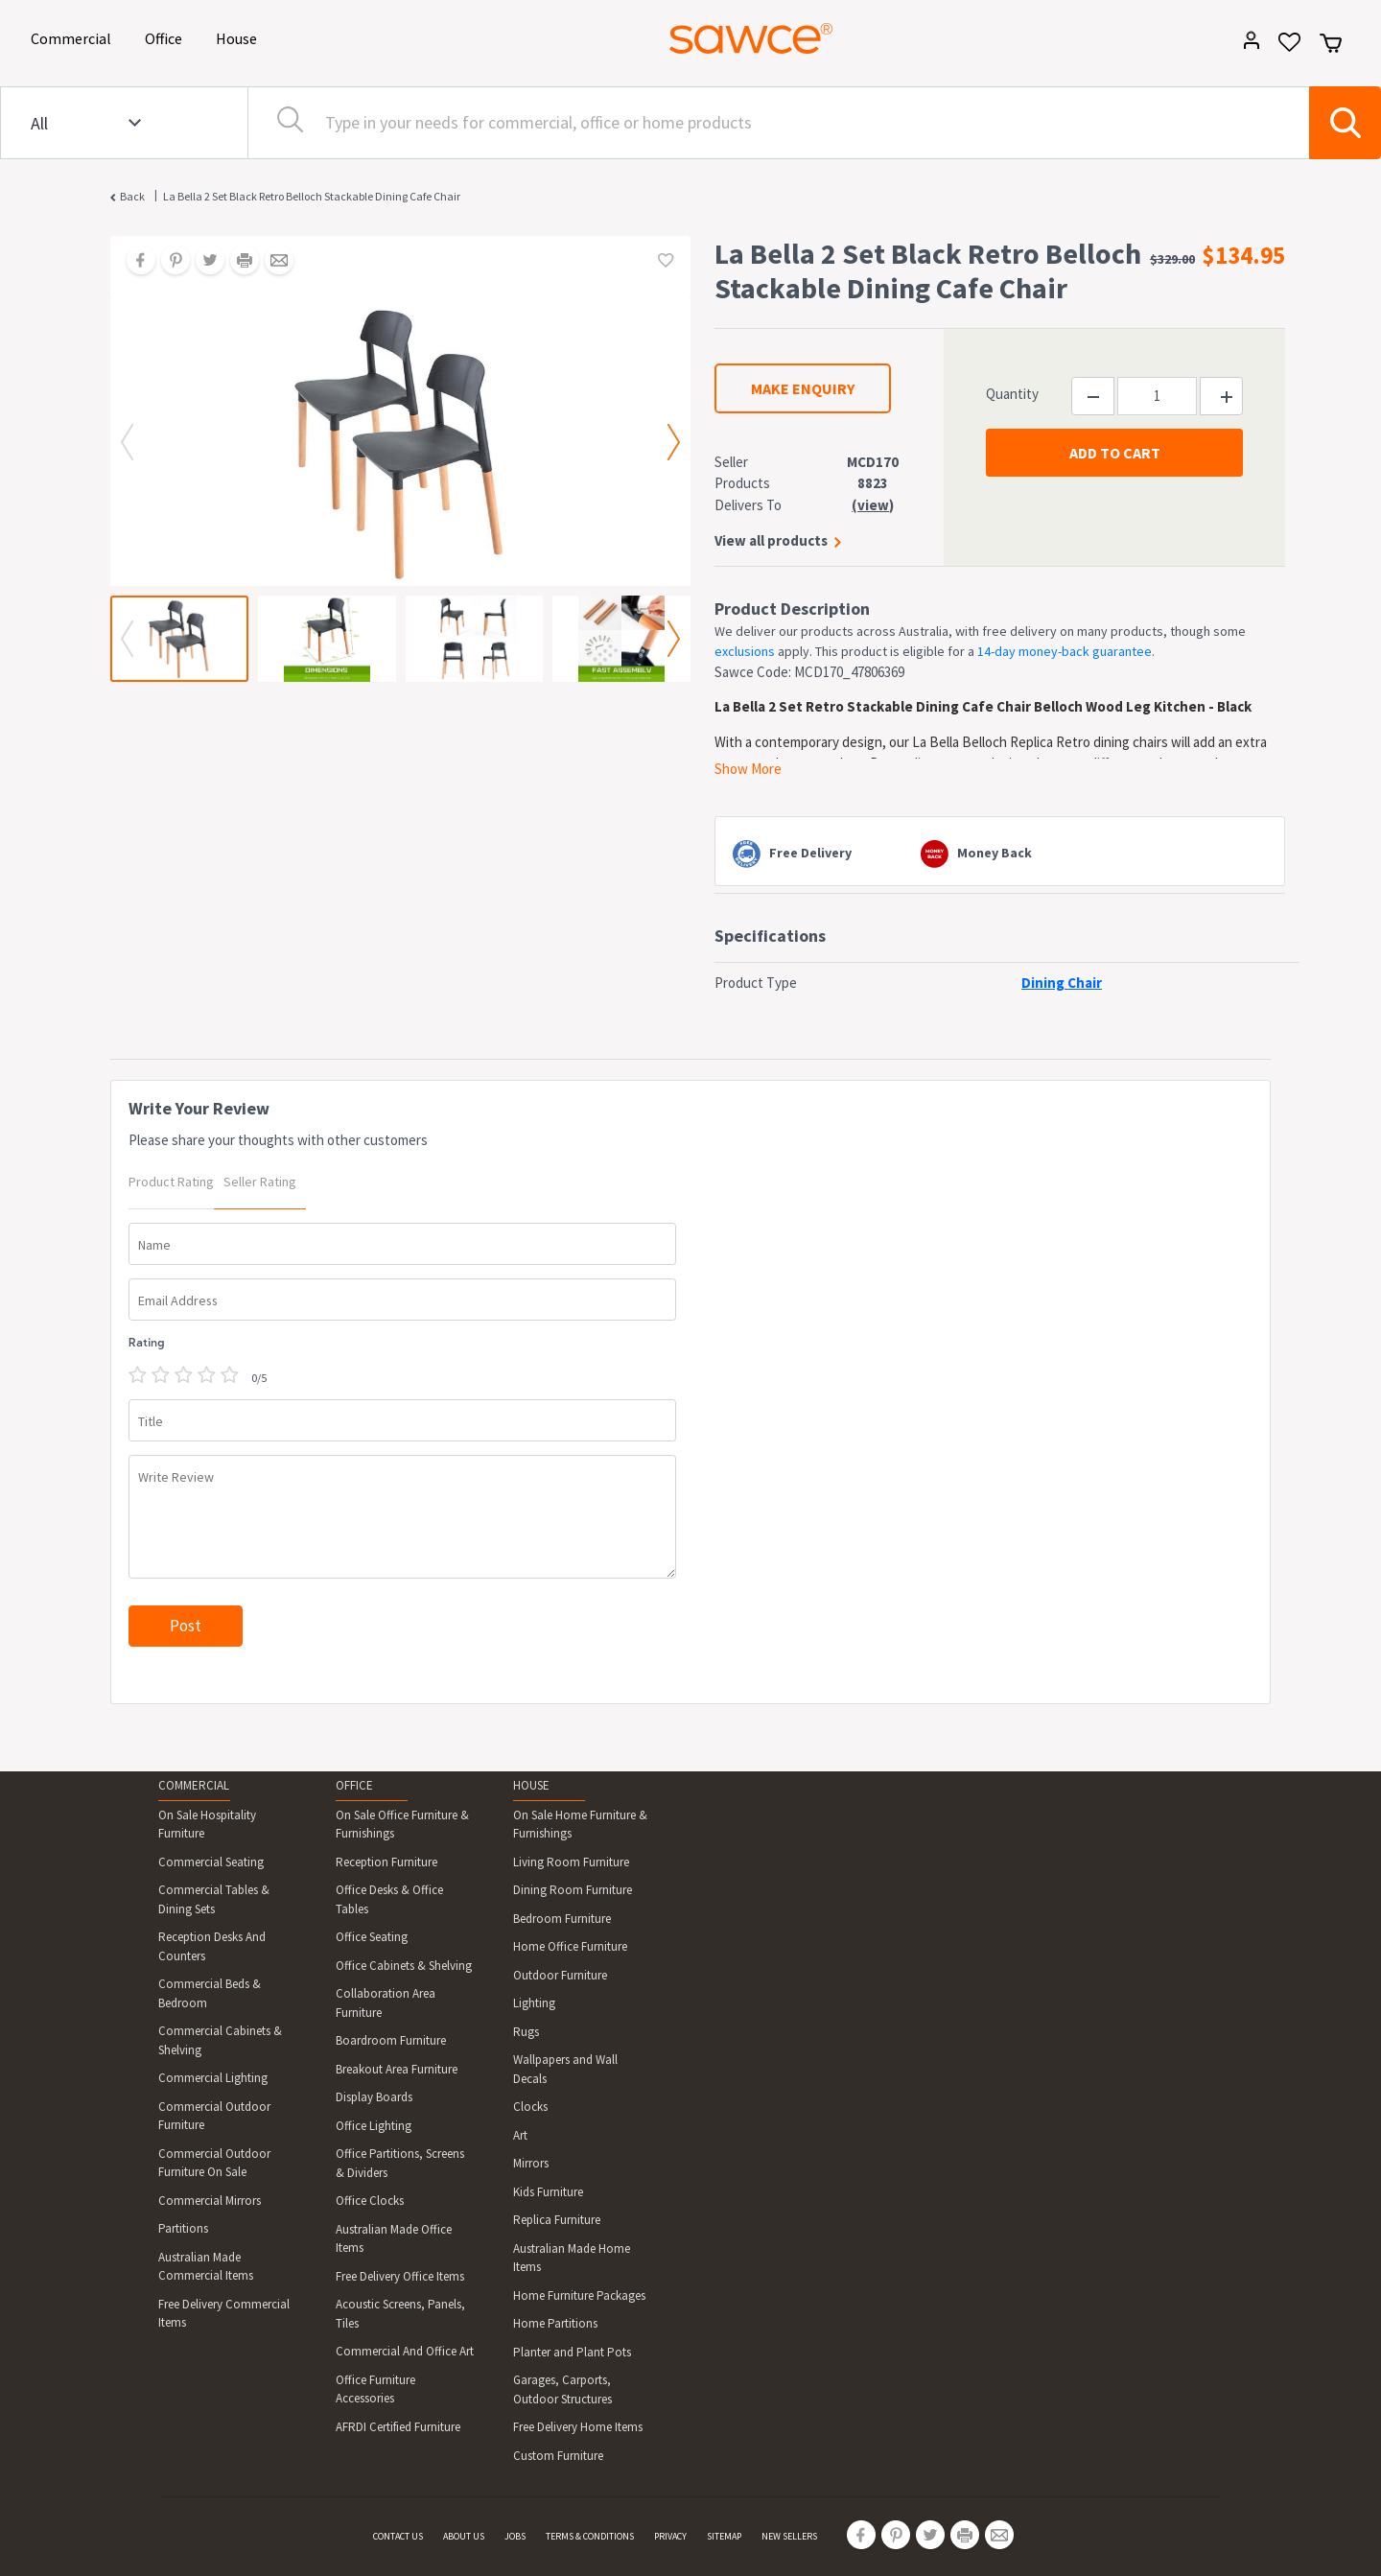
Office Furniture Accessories (375, 2389)
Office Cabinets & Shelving (404, 1965)
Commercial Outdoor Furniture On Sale (214, 2163)
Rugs (526, 2032)
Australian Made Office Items (394, 2239)
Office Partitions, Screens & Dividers (400, 2163)
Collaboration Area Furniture (385, 2003)
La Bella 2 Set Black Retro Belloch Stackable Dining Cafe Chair (311, 196)
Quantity (1012, 394)
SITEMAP (724, 2536)
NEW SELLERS (789, 2536)
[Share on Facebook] (134, 262)
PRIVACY (670, 2536)
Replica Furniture (556, 2220)
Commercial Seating (211, 1862)
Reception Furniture (386, 1862)
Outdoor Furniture (560, 1975)
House (240, 37)
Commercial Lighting (213, 2078)
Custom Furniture (558, 2455)
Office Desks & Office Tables (389, 1899)
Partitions (183, 2228)
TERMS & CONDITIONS (590, 2536)
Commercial (74, 37)
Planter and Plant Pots (572, 2352)
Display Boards (374, 2097)
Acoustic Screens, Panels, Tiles (400, 2313)
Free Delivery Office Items (400, 2276)
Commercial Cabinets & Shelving (220, 2040)
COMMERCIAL (193, 1785)
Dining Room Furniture (572, 1890)
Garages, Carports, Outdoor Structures (562, 2389)
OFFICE (354, 1785)
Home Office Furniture (570, 1946)
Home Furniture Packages (579, 2295)
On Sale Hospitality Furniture (207, 1824)
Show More (748, 769)
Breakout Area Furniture (396, 2069)
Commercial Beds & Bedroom (209, 1993)
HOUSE (531, 1785)
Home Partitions (555, 2323)
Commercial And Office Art (405, 2351)
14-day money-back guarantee (1064, 651)
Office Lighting (373, 2126)
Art (520, 2135)
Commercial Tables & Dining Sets (213, 1899)
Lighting (534, 2003)
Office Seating (372, 1937)
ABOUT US (463, 2536)
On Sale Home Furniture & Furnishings (580, 1824)
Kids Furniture (548, 2192)
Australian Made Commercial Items (205, 2266)
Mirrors (531, 2163)
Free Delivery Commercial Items (224, 2313)
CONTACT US (398, 2536)
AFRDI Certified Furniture (398, 2427)
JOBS (515, 2536)
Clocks (530, 2106)
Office (167, 37)
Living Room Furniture (571, 1862)
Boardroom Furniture (391, 2040)
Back (132, 196)
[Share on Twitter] (203, 262)
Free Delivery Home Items (578, 2427)
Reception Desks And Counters (212, 1946)
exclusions (744, 651)
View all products (771, 540)
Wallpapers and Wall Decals (565, 2069)
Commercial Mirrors (209, 2200)
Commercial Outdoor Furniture (214, 2116)
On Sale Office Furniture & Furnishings (402, 1824)
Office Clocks (370, 2200)
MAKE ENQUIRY (802, 388)
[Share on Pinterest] (169, 262)
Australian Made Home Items (571, 2258)
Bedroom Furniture (562, 1918)
